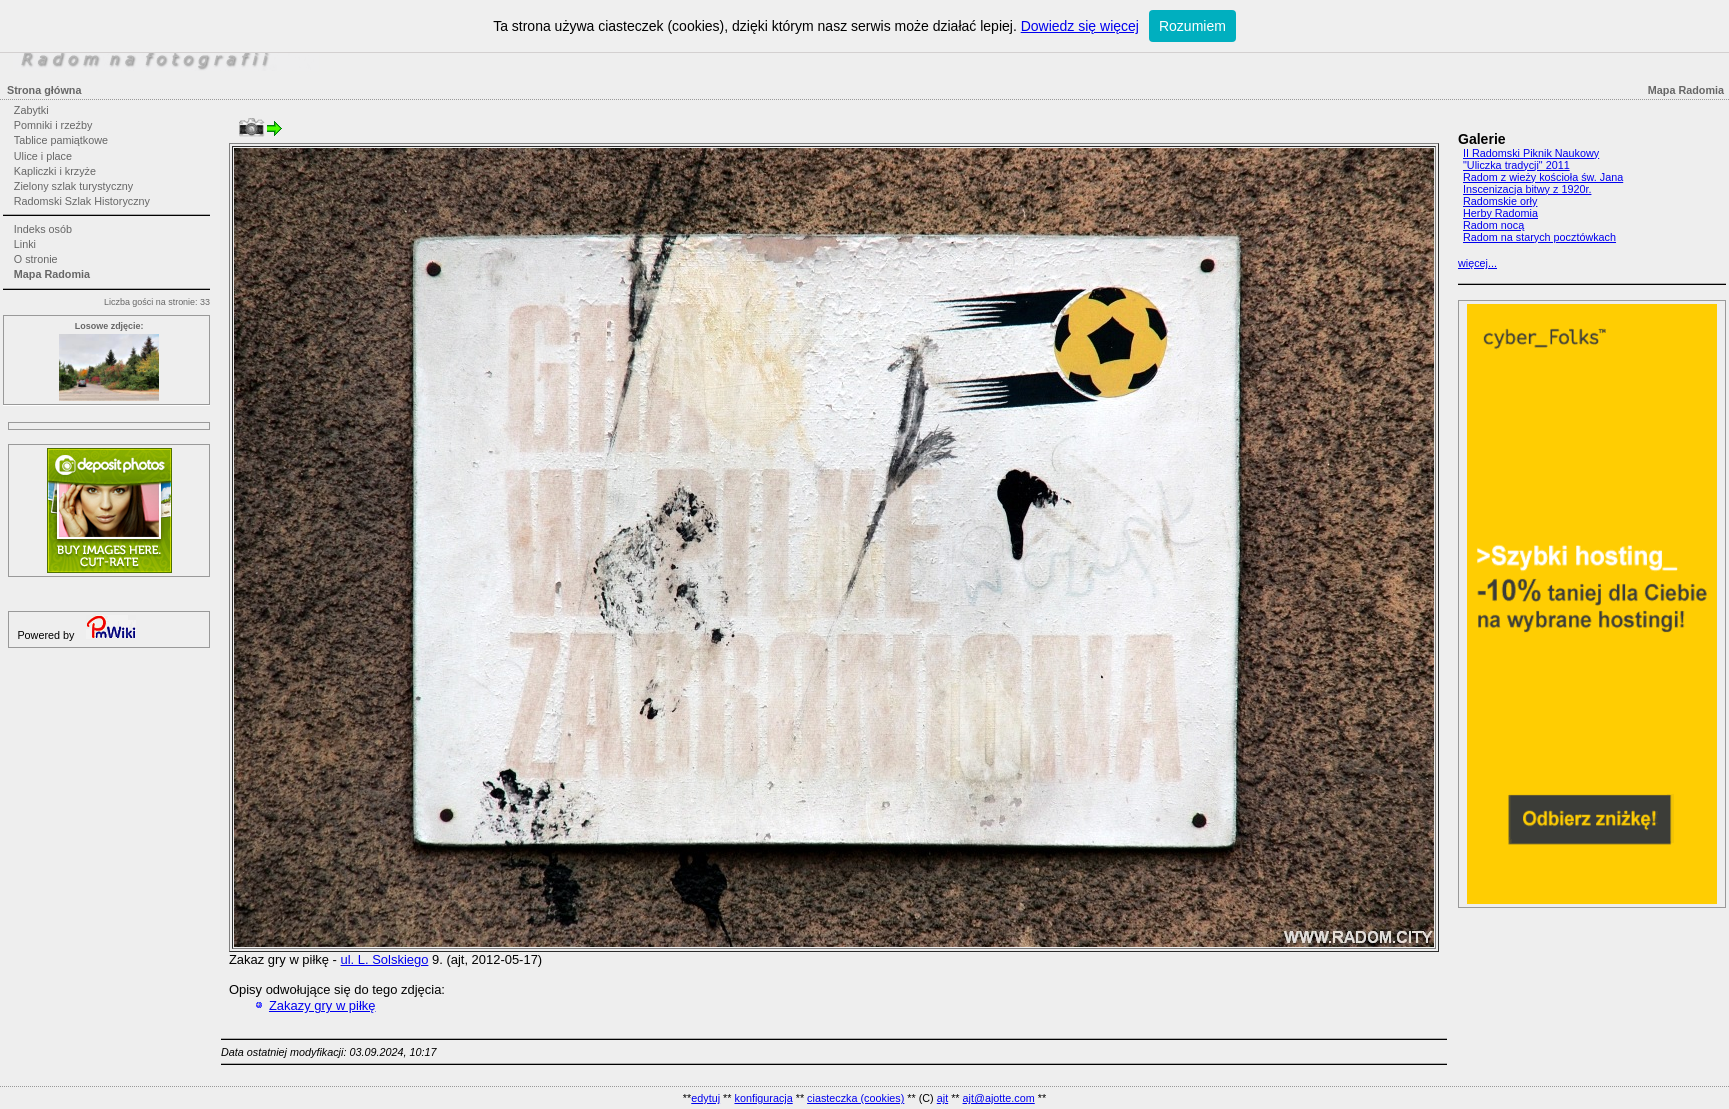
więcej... (1477, 263)
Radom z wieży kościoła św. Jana (1543, 177)
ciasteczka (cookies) (855, 1098)
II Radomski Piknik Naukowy (1531, 153)
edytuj (705, 1098)
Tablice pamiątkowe (61, 140)
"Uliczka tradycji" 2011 (1516, 165)
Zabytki (31, 110)
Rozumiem (1192, 26)
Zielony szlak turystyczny (73, 186)
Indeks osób (43, 229)
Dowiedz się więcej (1080, 26)
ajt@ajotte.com (999, 1098)
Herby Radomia (1500, 213)
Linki (25, 244)
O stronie (36, 259)
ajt (942, 1098)
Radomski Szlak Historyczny (82, 201)
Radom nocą (1493, 225)
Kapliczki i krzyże (55, 171)
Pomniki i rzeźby (53, 125)
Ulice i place (43, 156)
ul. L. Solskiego (385, 959)
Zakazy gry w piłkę (322, 1005)
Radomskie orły (1500, 201)
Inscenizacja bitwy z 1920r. (1527, 189)
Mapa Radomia (52, 274)
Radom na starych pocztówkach (1539, 237)
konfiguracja (763, 1098)
